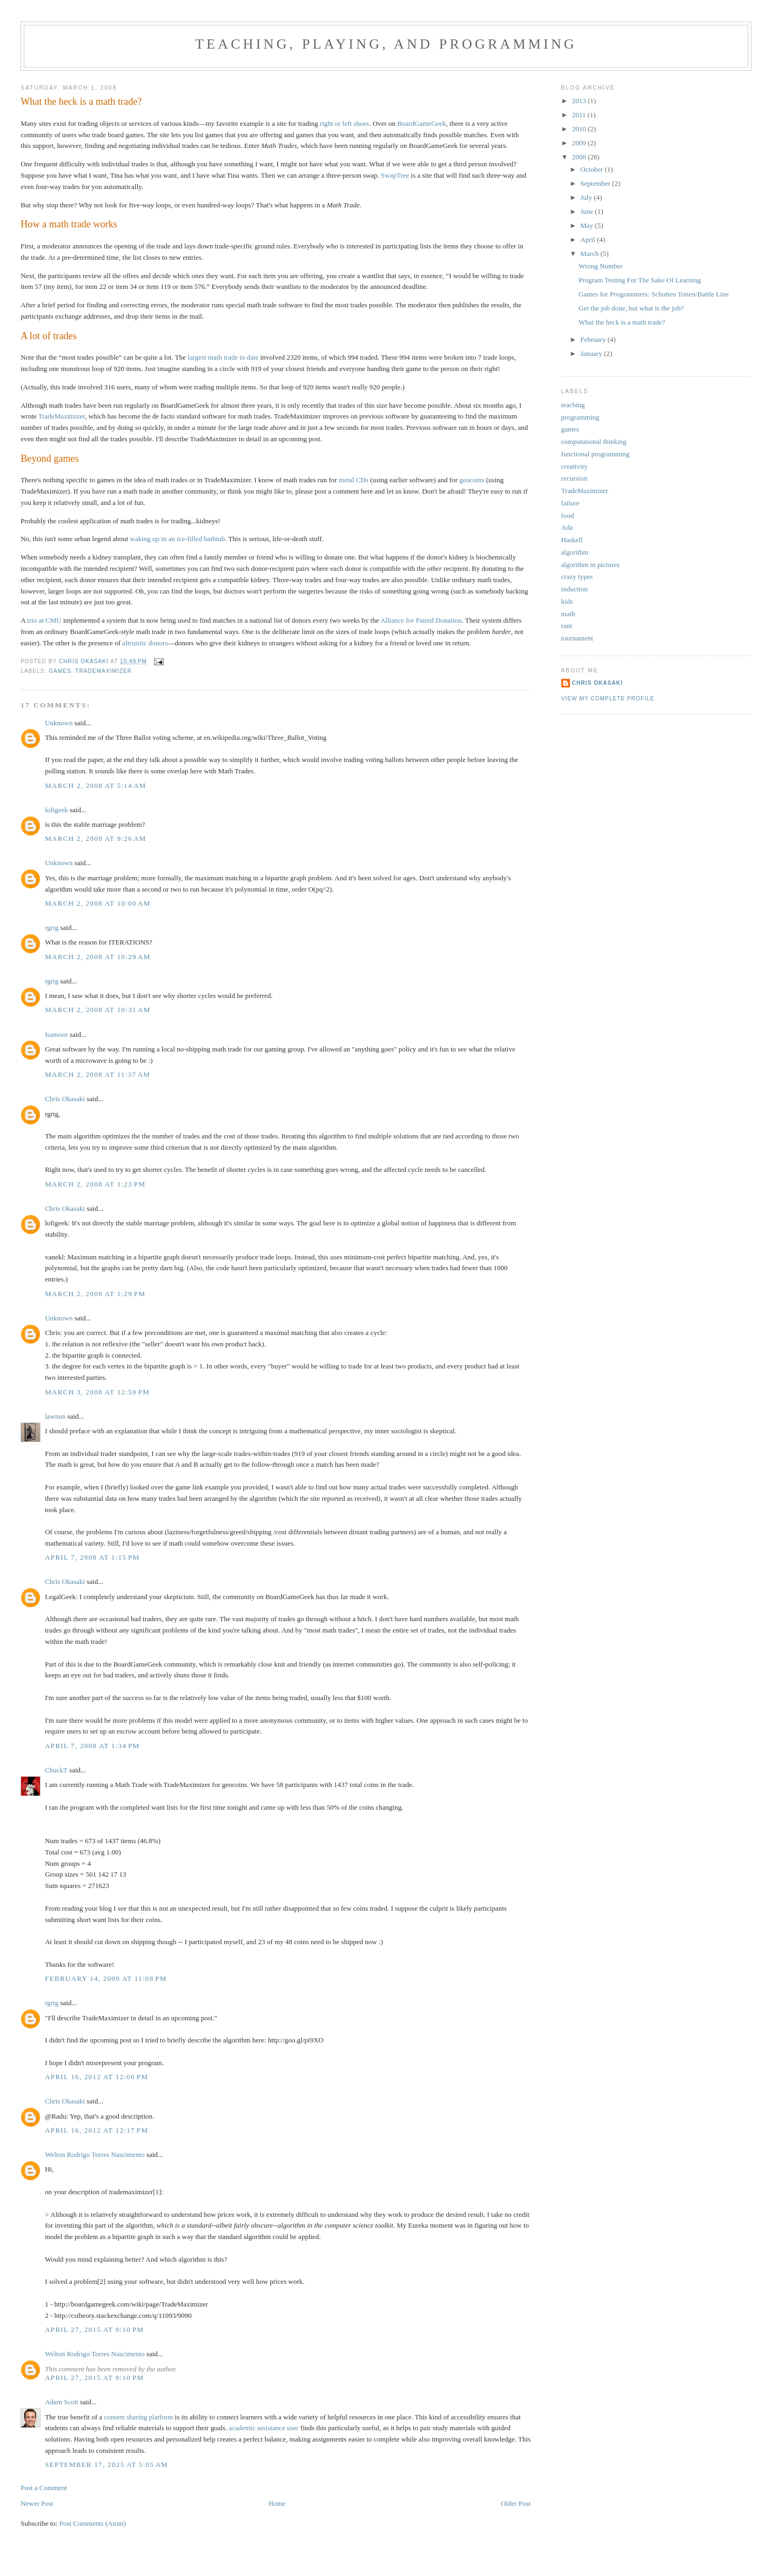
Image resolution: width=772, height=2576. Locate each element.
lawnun (55, 1416)
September (596, 183)
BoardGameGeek (421, 123)
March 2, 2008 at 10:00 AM (97, 903)
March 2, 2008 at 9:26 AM (95, 838)
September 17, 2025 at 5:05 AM (106, 2464)
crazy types (577, 576)
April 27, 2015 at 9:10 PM (94, 2329)
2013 (580, 101)
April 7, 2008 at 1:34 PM (92, 1746)
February (593, 339)
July (587, 197)
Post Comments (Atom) (92, 2523)
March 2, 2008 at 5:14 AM (95, 785)
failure (570, 503)
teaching (573, 405)
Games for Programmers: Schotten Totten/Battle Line (654, 294)
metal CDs (353, 480)
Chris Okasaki (65, 1099)
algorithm (575, 552)
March (590, 253)
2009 (580, 143)
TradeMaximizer (61, 416)
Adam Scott (61, 2402)
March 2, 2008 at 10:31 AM (97, 1010)
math (568, 614)
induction (574, 589)
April (588, 239)
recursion (574, 478)
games (60, 671)
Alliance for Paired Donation (421, 620)
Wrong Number (600, 266)
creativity (574, 466)
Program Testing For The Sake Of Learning (640, 280)
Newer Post (37, 2503)
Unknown (58, 723)
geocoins (471, 480)
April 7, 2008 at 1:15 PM (92, 1557)
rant (566, 626)
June (587, 211)
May (587, 225)
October (592, 169)
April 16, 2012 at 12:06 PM (96, 2077)
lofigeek (56, 810)
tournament (577, 638)
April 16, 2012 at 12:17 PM (96, 2130)
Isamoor (56, 1034)
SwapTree (395, 175)
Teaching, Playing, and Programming (386, 44)
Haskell (572, 540)
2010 (580, 129)
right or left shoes (344, 123)
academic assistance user (264, 2428)
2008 (580, 157)
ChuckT (56, 1770)
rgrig (51, 927)
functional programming (595, 454)
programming (580, 417)
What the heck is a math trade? (622, 322)
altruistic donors (144, 643)
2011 (580, 115)
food (567, 515)
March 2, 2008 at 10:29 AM (97, 957)
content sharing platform (138, 2417)
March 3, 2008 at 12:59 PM (97, 1392)
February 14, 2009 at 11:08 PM (106, 1978)
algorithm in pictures (590, 565)
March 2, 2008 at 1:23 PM (95, 1184)
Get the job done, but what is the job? (631, 308)
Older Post (516, 2503)
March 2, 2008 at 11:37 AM (97, 1074)
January (592, 353)
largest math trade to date (222, 357)
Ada (567, 527)
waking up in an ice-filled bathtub (177, 539)
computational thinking (594, 441)
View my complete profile (608, 699)
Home (277, 2503)
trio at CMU (44, 620)
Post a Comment (44, 2488)
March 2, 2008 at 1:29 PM (95, 1294)
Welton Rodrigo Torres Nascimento (94, 2154)
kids (567, 601)
